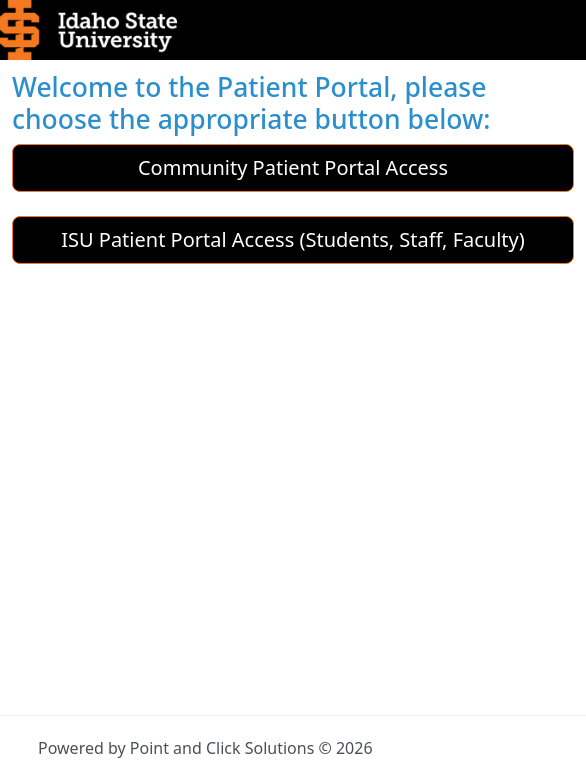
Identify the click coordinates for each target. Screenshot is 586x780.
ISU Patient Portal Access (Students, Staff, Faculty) (293, 239)
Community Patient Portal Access (293, 167)
